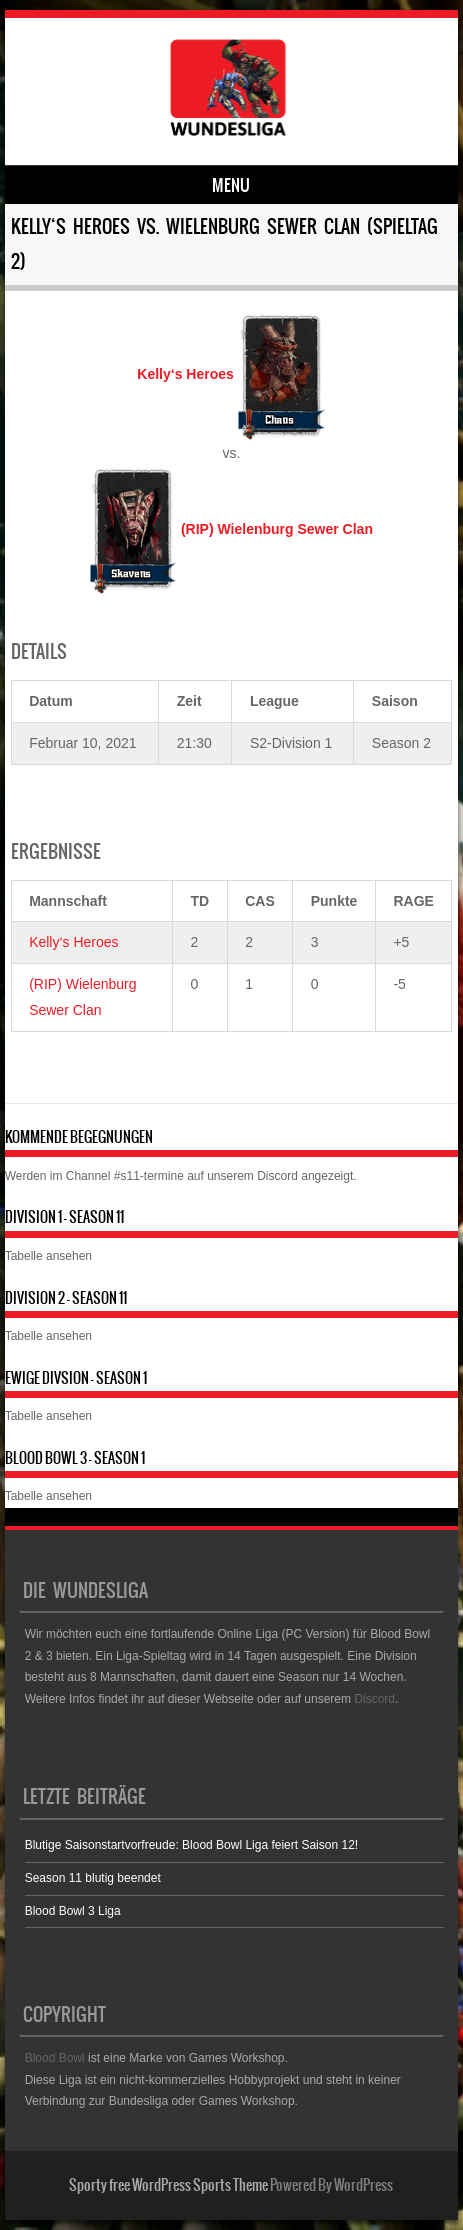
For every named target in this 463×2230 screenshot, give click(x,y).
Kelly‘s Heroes (73, 942)
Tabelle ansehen (48, 1256)
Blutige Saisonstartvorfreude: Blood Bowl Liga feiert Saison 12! (192, 1845)
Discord (277, 1176)
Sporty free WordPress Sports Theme (168, 2185)
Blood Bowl (55, 2058)
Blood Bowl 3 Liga (73, 1911)
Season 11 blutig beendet (93, 1878)
